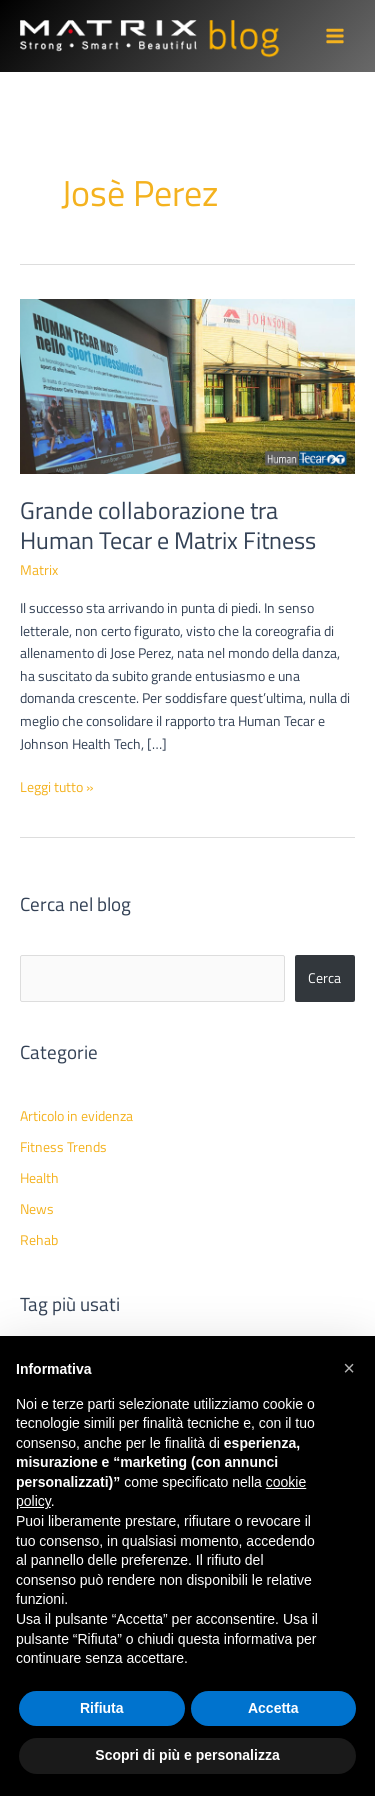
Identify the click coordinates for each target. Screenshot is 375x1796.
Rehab (39, 1240)
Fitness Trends (63, 1147)
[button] (349, 1368)
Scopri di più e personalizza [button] (187, 1755)
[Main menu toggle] (335, 36)
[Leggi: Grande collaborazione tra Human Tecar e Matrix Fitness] (187, 385)
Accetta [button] (273, 1708)
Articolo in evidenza (76, 1116)
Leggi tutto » (57, 787)
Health (39, 1178)
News (37, 1209)
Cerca (324, 978)
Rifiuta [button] (102, 1708)
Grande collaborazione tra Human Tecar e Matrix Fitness (168, 525)
